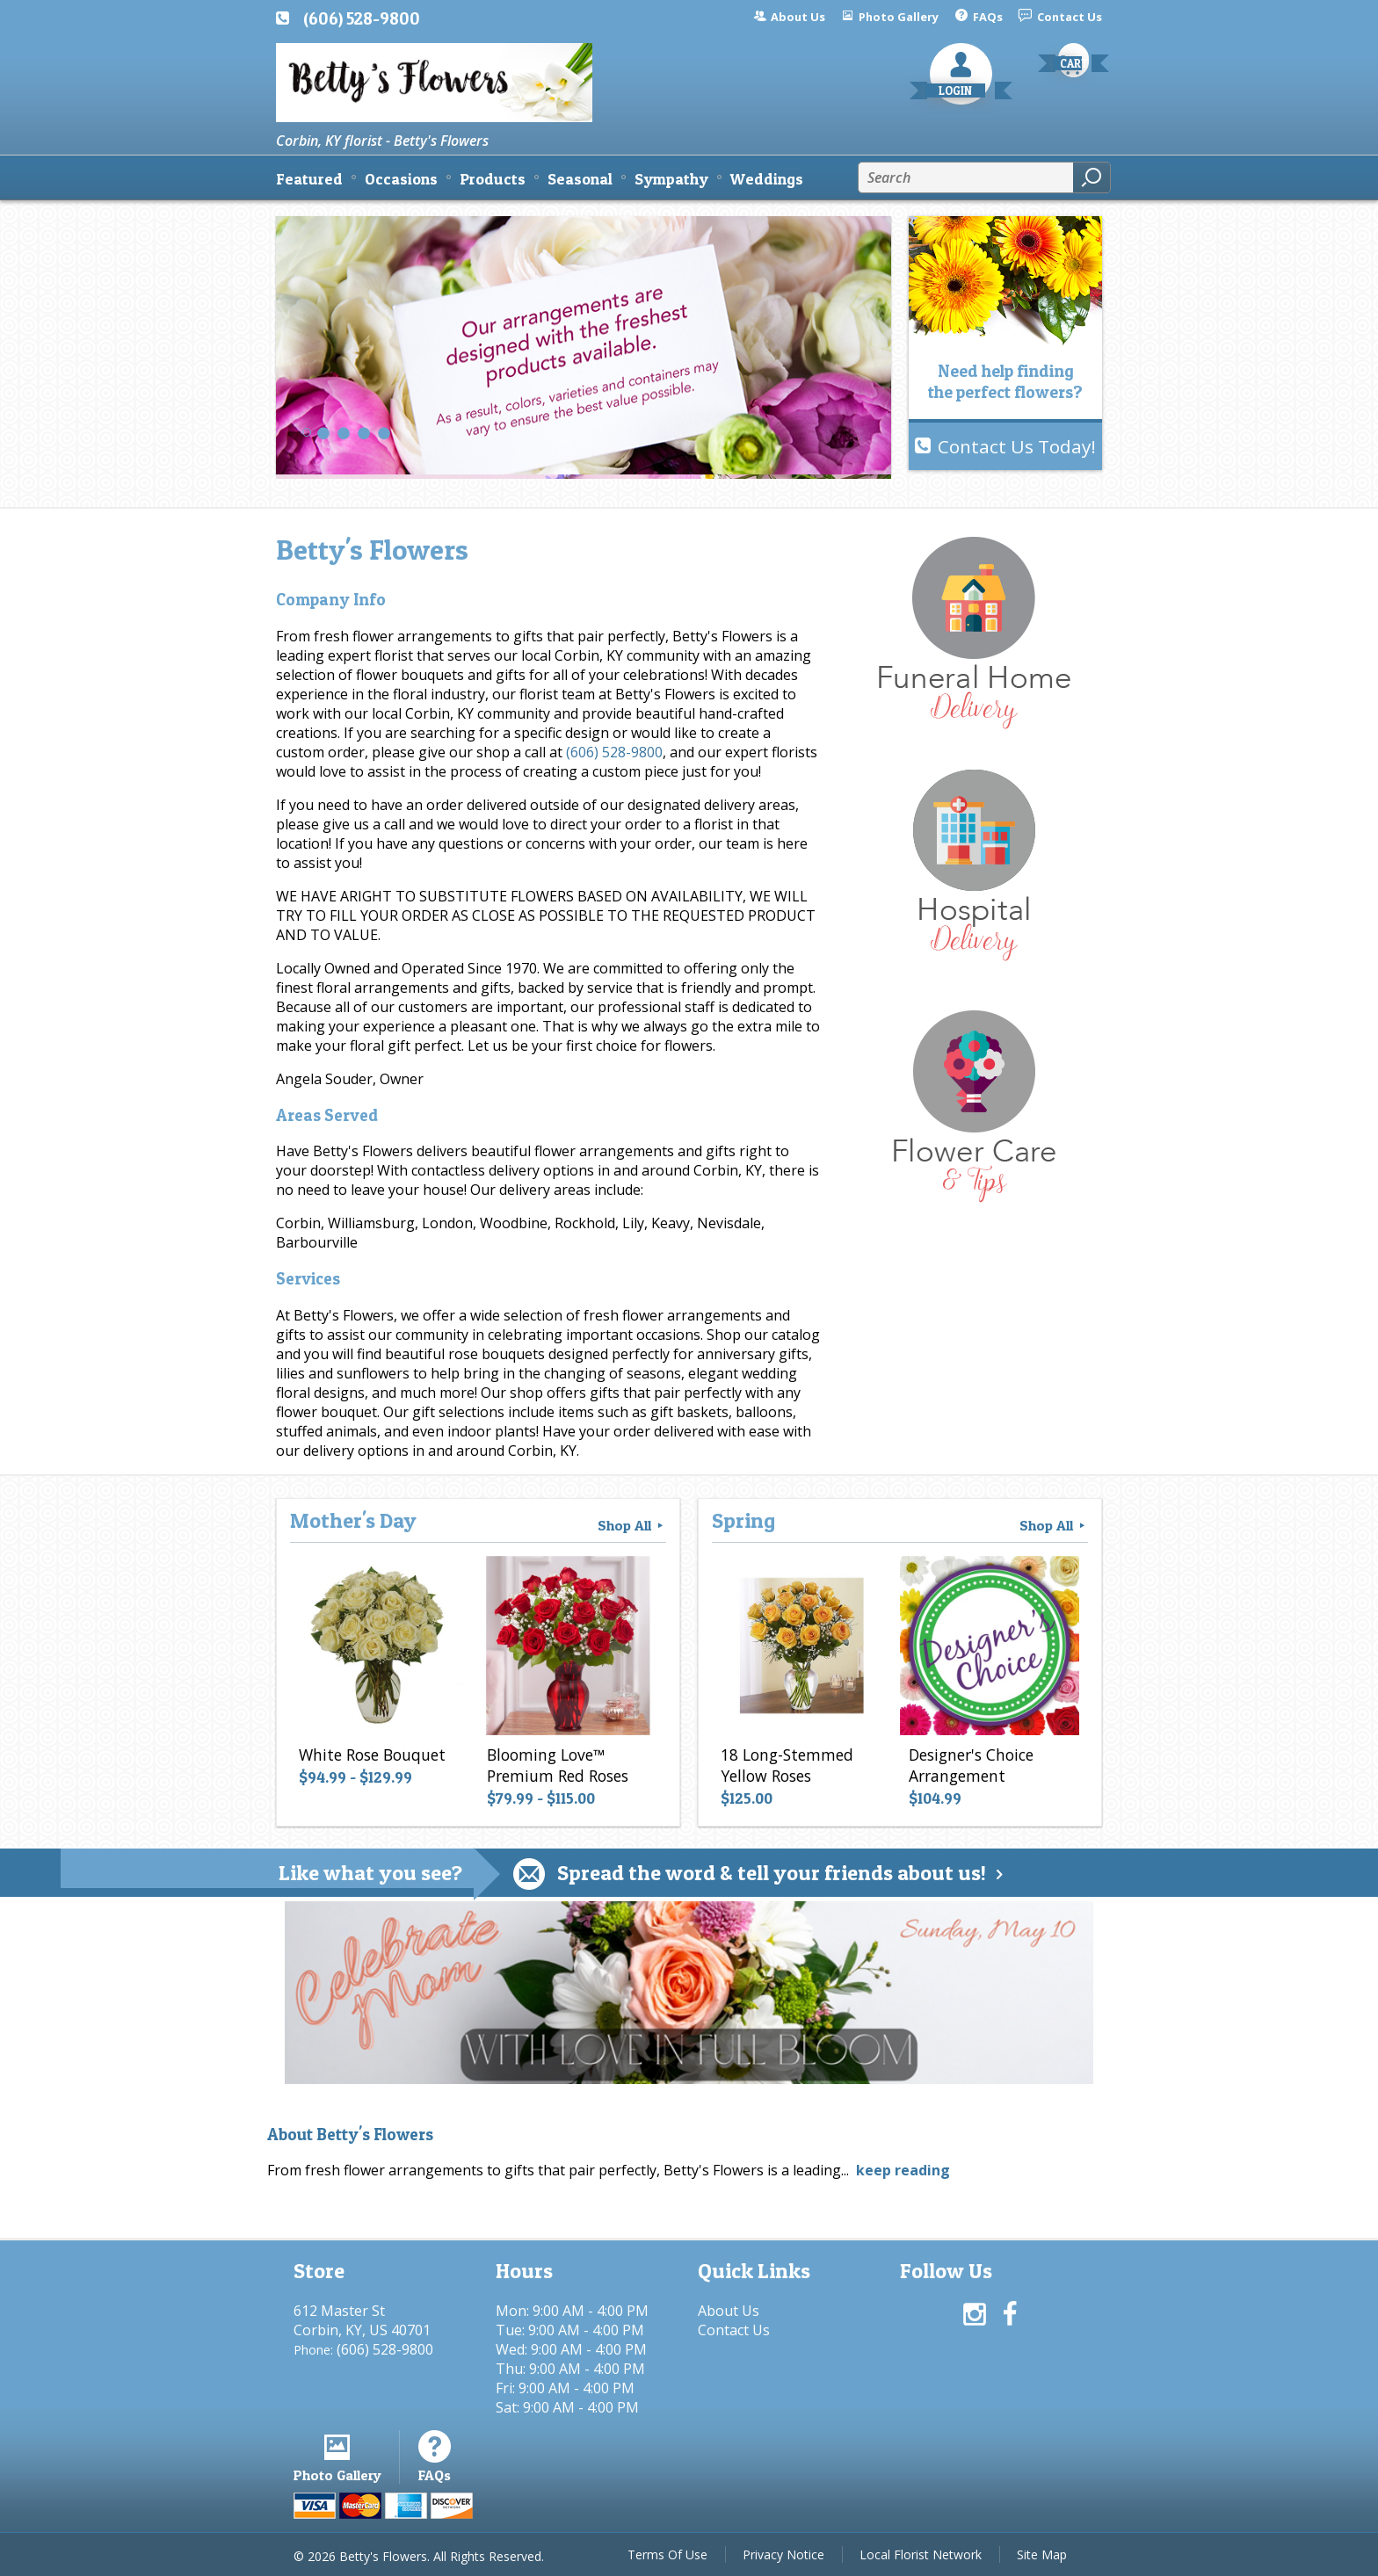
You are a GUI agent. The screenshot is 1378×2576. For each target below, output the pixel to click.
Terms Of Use (667, 2554)
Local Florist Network (920, 2554)
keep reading (903, 2170)
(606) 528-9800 (361, 18)
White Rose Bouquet (372, 1754)
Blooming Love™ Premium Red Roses (557, 1765)
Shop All (632, 1525)
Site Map (1042, 2554)
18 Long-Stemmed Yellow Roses (787, 1765)
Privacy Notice (783, 2554)
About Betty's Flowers (350, 2134)
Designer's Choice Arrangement (971, 1765)
